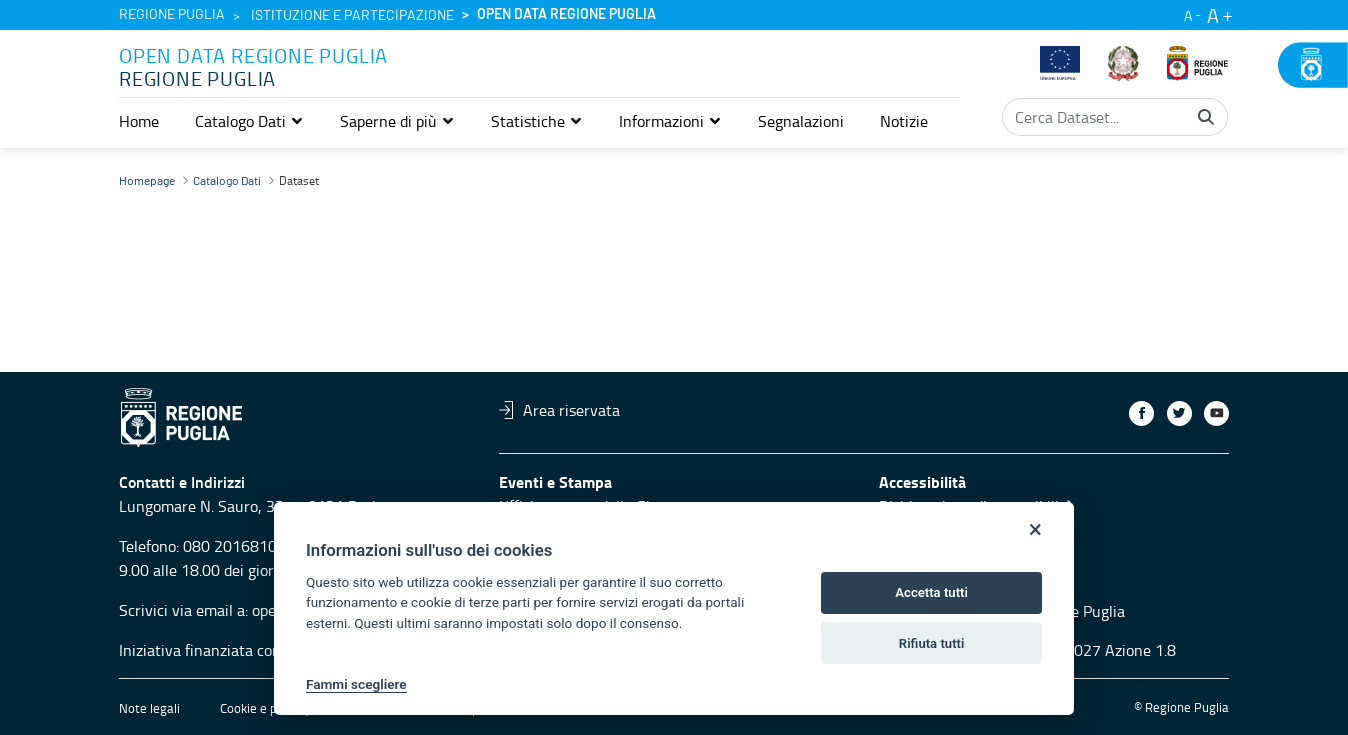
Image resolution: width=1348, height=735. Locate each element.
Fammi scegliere (356, 684)
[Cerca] (1206, 117)
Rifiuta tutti (932, 643)
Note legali (149, 708)
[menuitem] (139, 121)
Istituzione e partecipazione (352, 16)
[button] (249, 121)
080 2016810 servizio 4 (264, 546)
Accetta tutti (931, 592)
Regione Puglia (172, 15)
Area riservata (559, 410)
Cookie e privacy (265, 708)
